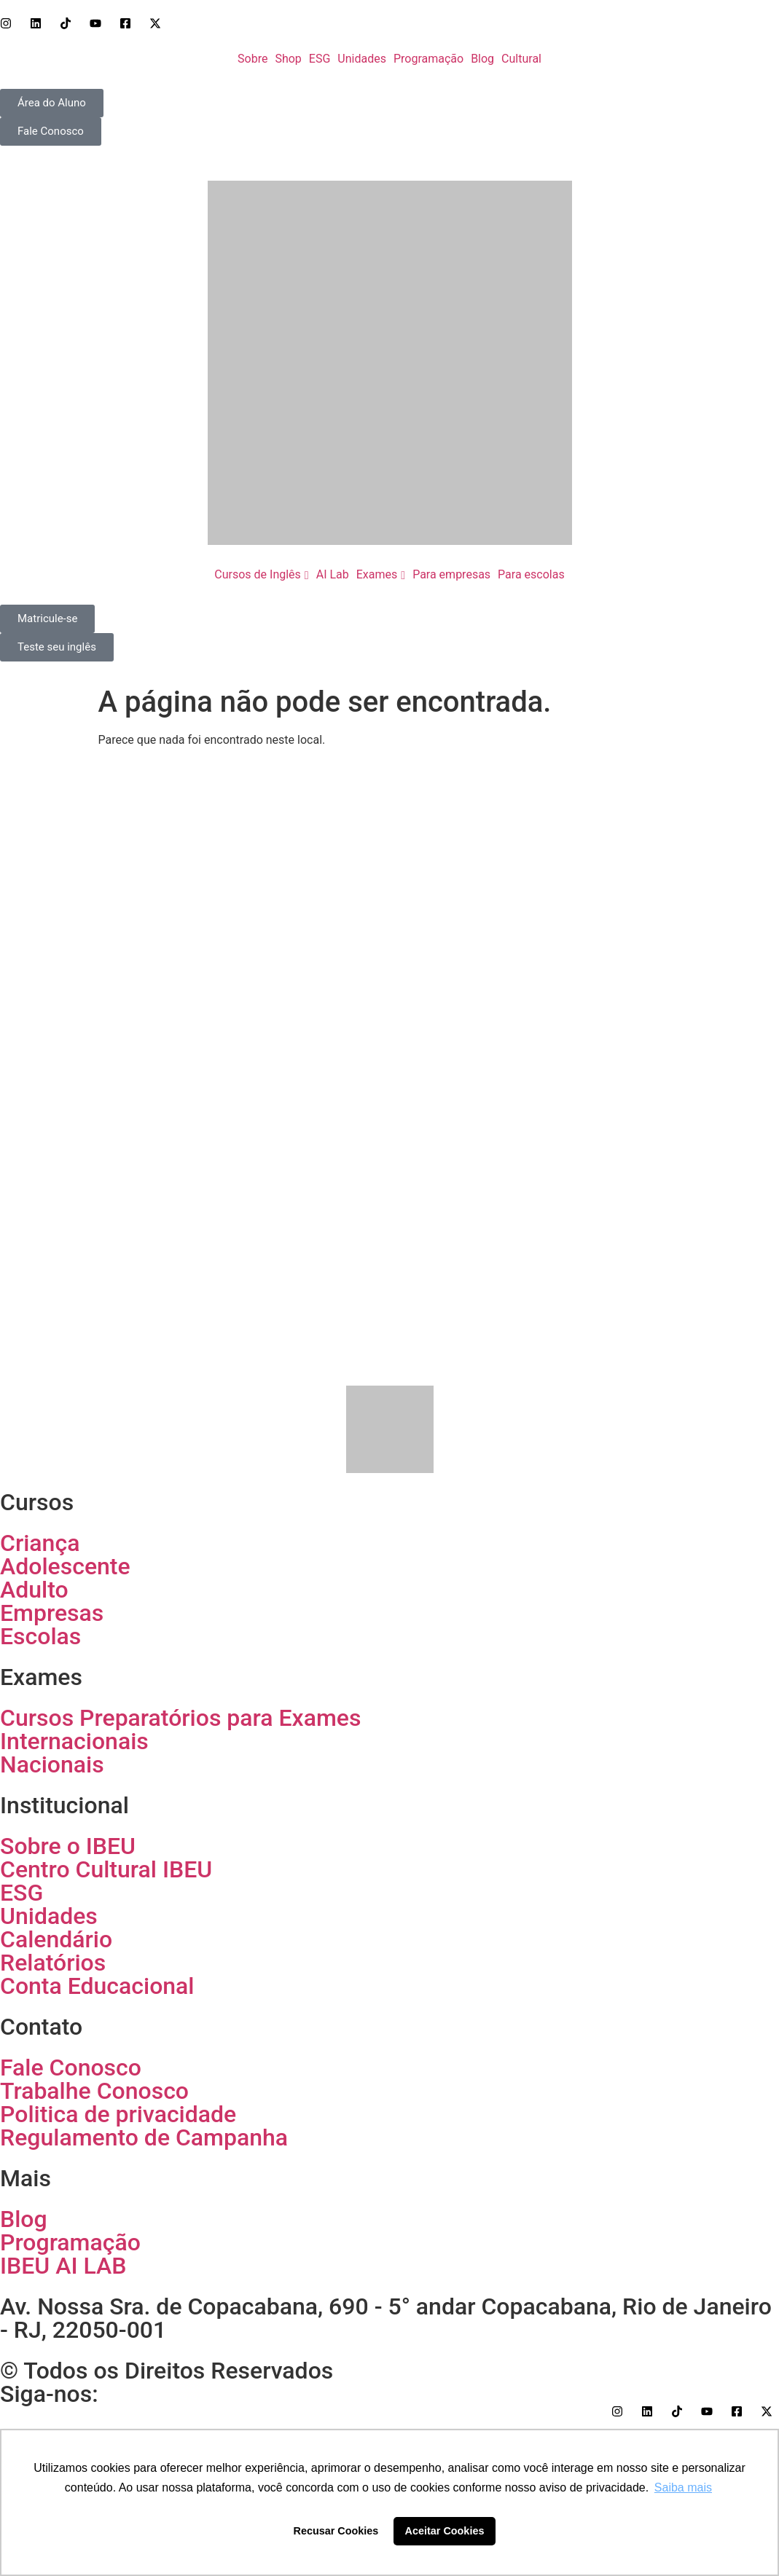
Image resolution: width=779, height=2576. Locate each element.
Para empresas (451, 574)
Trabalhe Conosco (94, 2091)
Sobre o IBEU (68, 1846)
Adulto (34, 1589)
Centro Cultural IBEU (106, 1869)
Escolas (40, 1636)
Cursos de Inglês (257, 574)
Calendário (56, 1939)
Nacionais (52, 1764)
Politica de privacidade (118, 2114)
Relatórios (53, 1962)
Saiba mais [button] (683, 2487)
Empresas (51, 1613)
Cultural (521, 59)
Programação (428, 59)
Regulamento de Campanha (144, 2137)
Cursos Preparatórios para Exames (180, 1718)
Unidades (361, 59)
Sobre (252, 59)
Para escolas (531, 574)
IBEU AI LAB (63, 2265)
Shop (288, 59)
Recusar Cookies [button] (336, 2531)
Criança (39, 1543)
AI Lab (332, 574)
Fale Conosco (70, 2067)
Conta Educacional (97, 1986)
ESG (320, 59)
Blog (482, 59)
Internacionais (74, 1741)
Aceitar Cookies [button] (445, 2531)
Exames (377, 574)
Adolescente (65, 1566)
